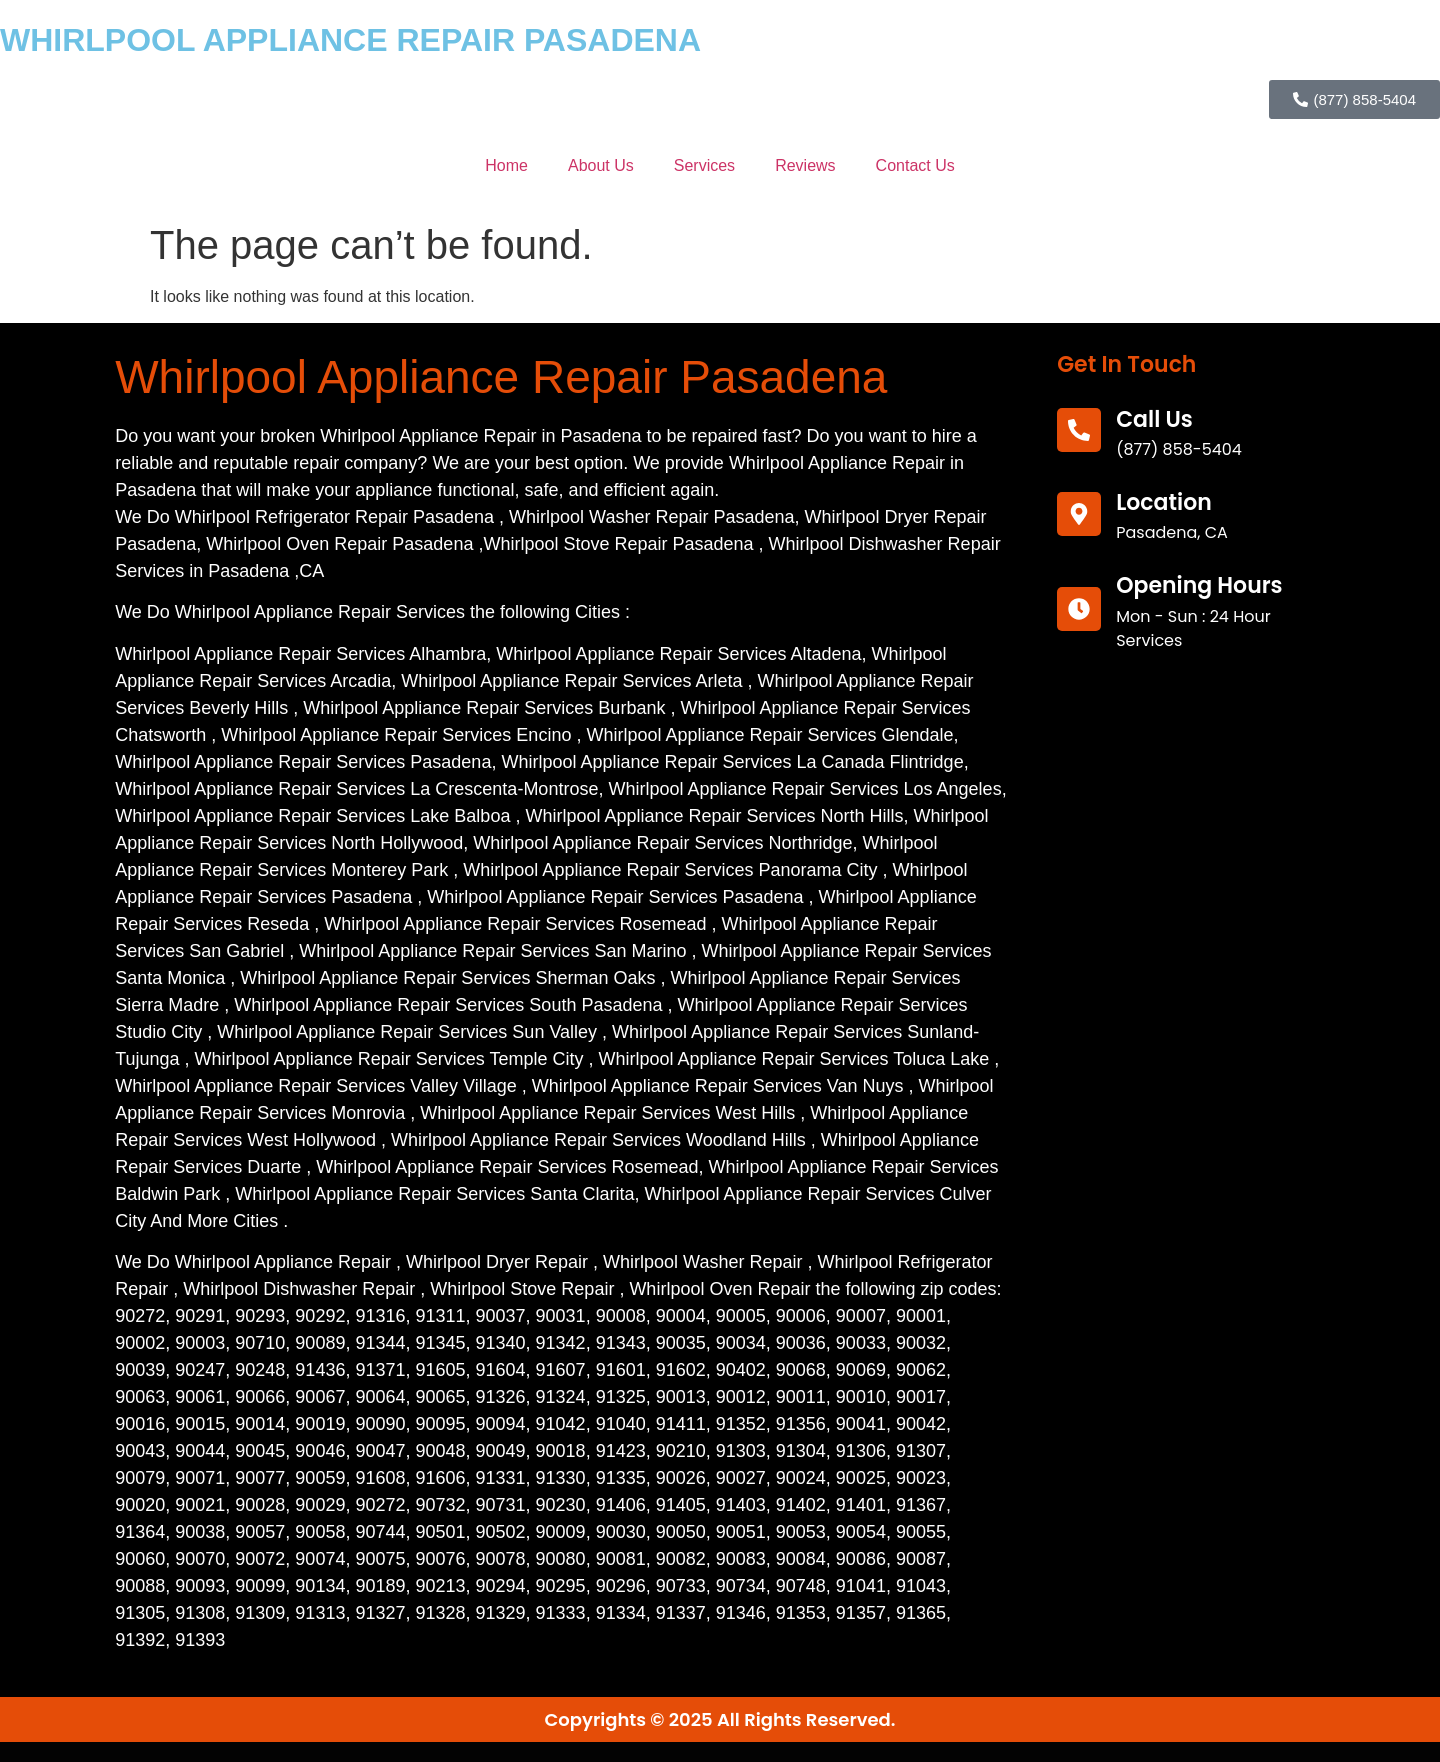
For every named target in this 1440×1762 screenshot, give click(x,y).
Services (704, 165)
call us (1154, 419)
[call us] (1079, 430)
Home (506, 165)
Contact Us (915, 165)
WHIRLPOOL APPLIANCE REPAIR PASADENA (350, 40)
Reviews (805, 165)
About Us (601, 165)
